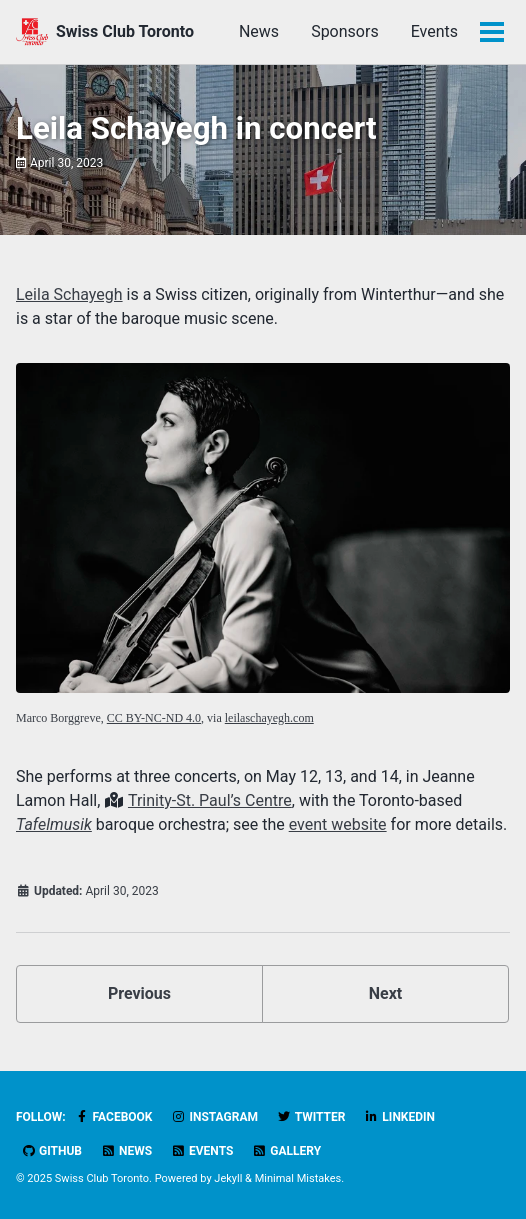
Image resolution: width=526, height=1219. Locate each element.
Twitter (311, 1117)
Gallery (286, 1151)
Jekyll (228, 1178)
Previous (139, 993)
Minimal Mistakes (298, 1178)
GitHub (51, 1151)
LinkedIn (399, 1117)
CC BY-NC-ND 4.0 (154, 718)
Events (434, 31)
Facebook (114, 1117)
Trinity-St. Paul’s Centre (210, 800)
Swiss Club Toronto (125, 31)
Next (385, 993)
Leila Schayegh (69, 294)
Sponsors (345, 31)
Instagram (214, 1117)
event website (338, 824)
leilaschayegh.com (269, 718)
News (259, 31)
